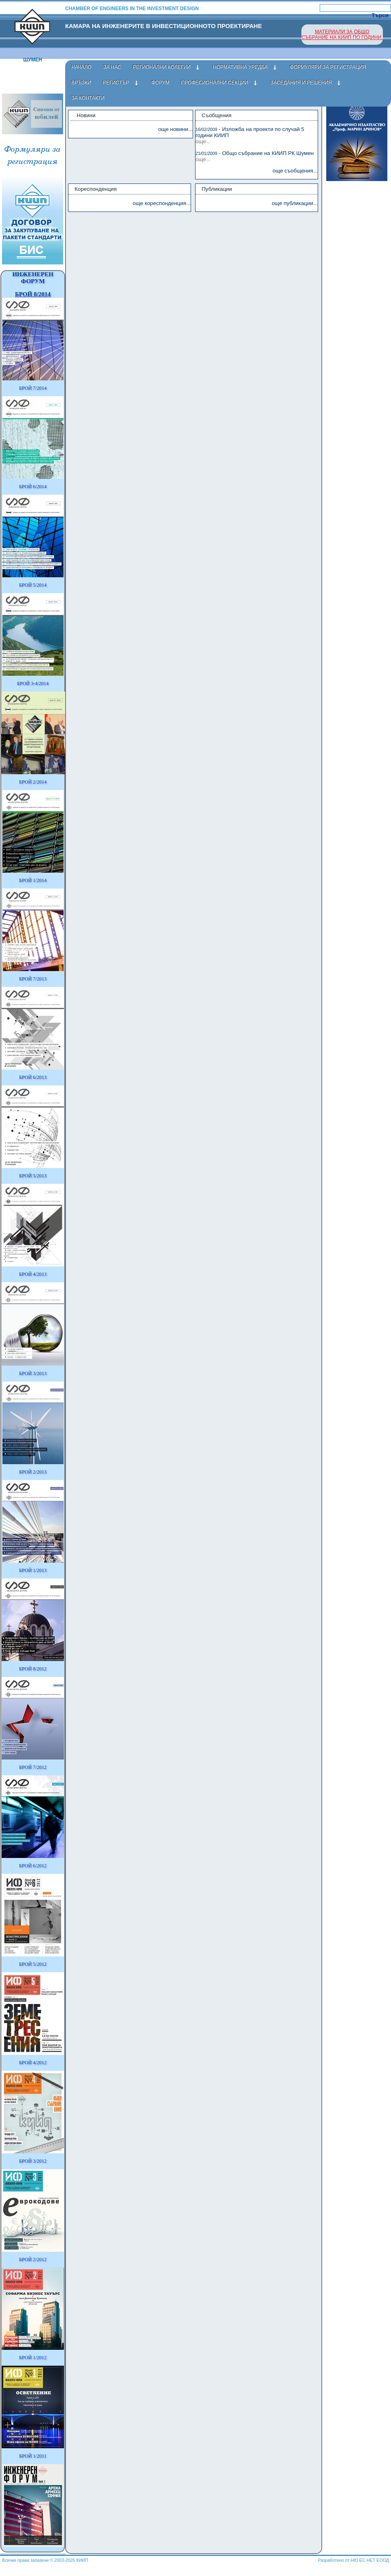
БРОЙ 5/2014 (32, 585)
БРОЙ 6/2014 (32, 486)
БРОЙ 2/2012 (32, 2259)
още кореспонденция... (162, 203)
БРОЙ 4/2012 (32, 2062)
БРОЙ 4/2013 (32, 1274)
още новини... (175, 129)
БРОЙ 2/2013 (32, 1472)
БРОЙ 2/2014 (32, 782)
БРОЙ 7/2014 (32, 388)
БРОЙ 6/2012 (32, 1866)
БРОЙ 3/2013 (32, 1373)
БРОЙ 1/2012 (32, 2357)
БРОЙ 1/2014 (32, 880)
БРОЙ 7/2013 (32, 979)
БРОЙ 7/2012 (32, 1767)
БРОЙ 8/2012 (32, 1669)
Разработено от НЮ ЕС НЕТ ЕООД (353, 2560)
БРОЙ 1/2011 (32, 2456)
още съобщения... (295, 171)
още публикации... (295, 203)
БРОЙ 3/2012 (32, 2161)
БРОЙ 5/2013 (32, 1176)
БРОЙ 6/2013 (32, 1077)
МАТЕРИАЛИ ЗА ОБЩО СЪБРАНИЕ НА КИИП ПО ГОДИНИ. (341, 34)
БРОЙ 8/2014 (33, 294)
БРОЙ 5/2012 (32, 1964)
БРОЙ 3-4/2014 (32, 683)
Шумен (32, 60)
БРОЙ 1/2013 (32, 1570)
